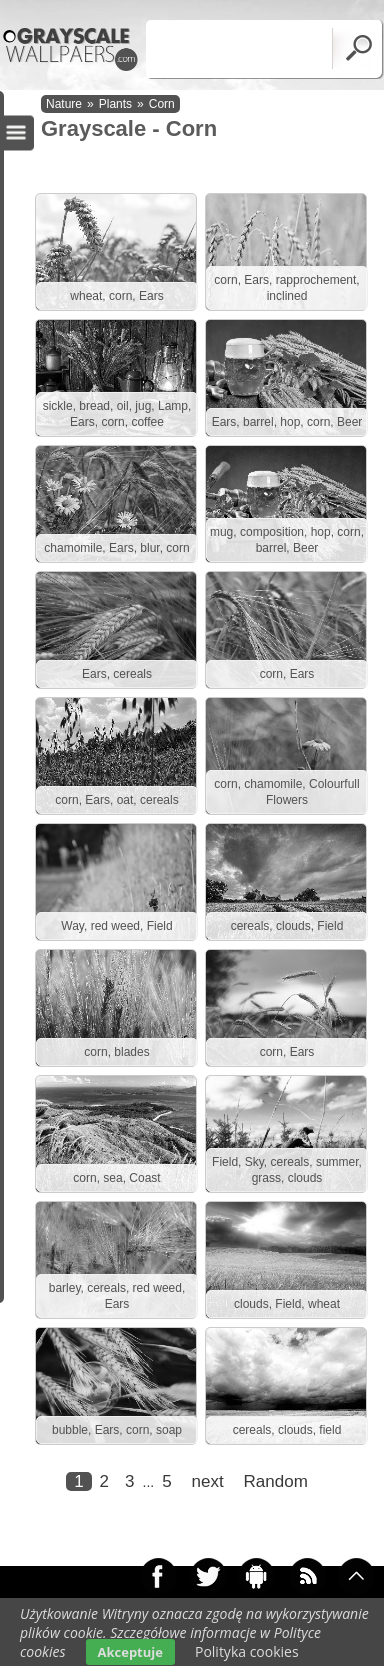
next (208, 1481)
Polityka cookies (247, 1651)
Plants (115, 104)
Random (276, 1481)
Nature (64, 104)
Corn (162, 104)
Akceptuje (130, 1652)
